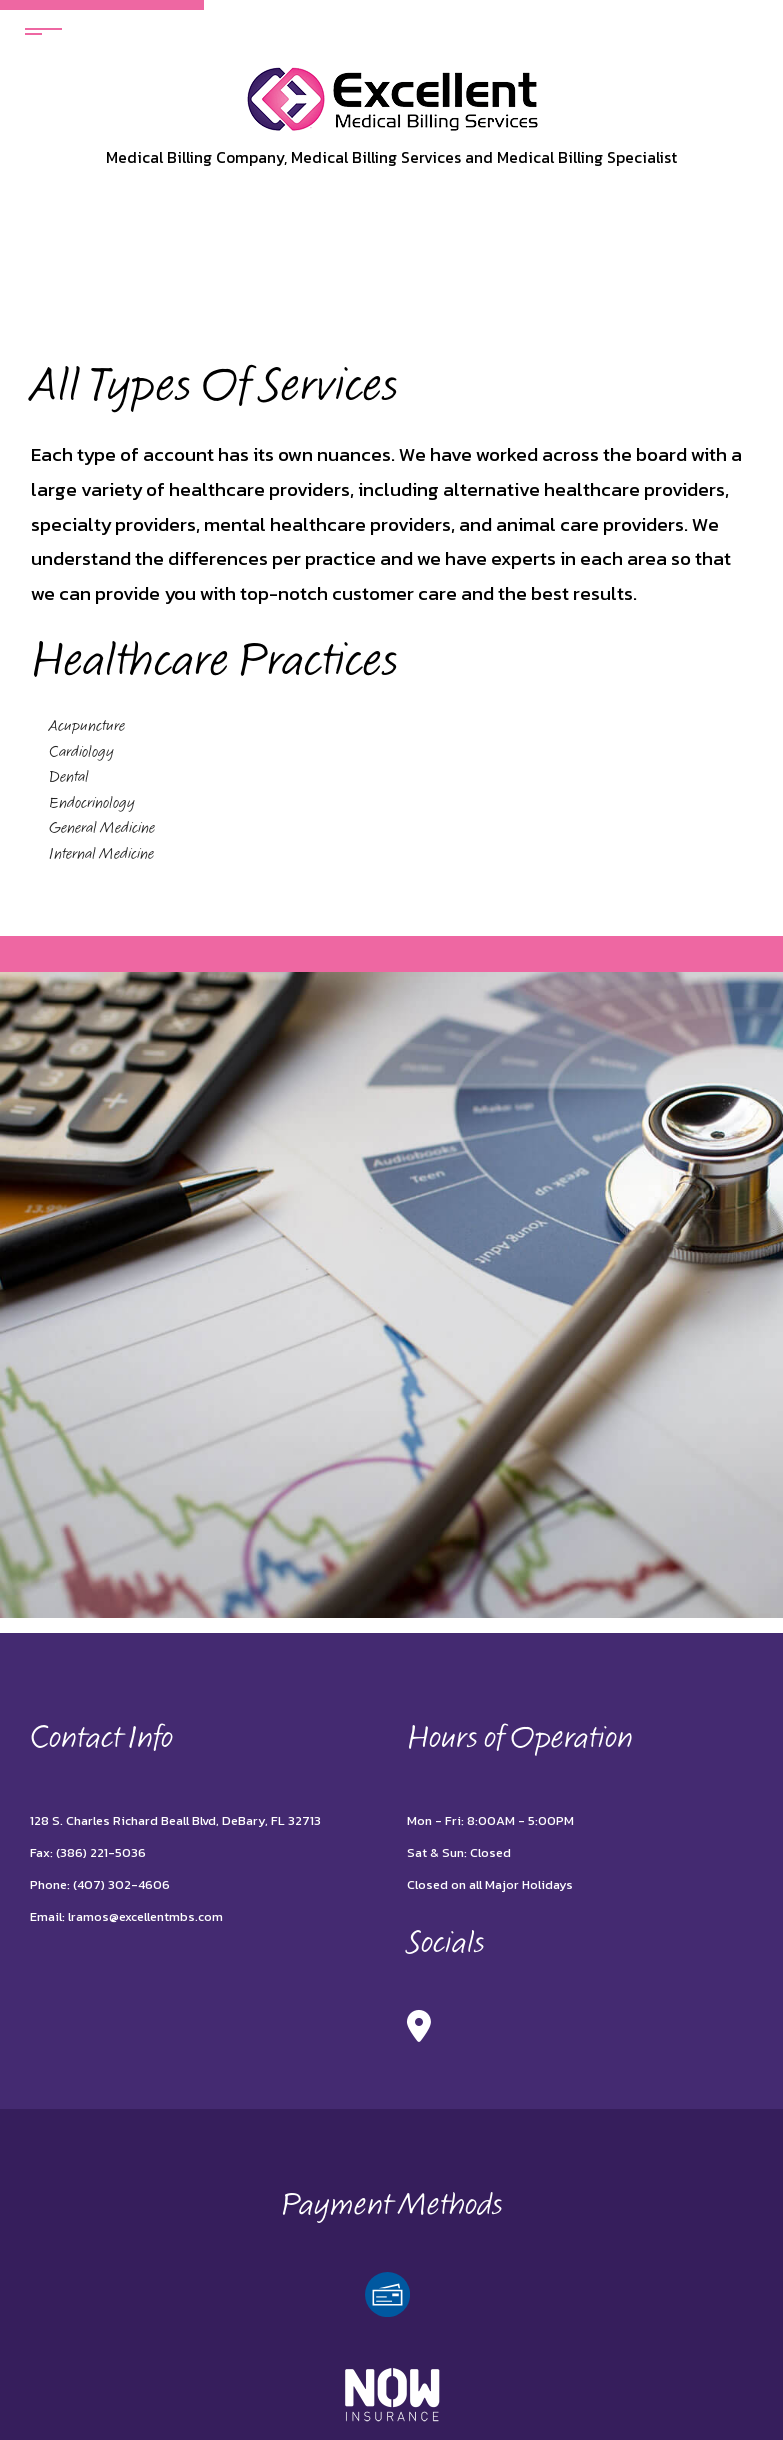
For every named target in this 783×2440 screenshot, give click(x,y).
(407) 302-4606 (121, 1884)
